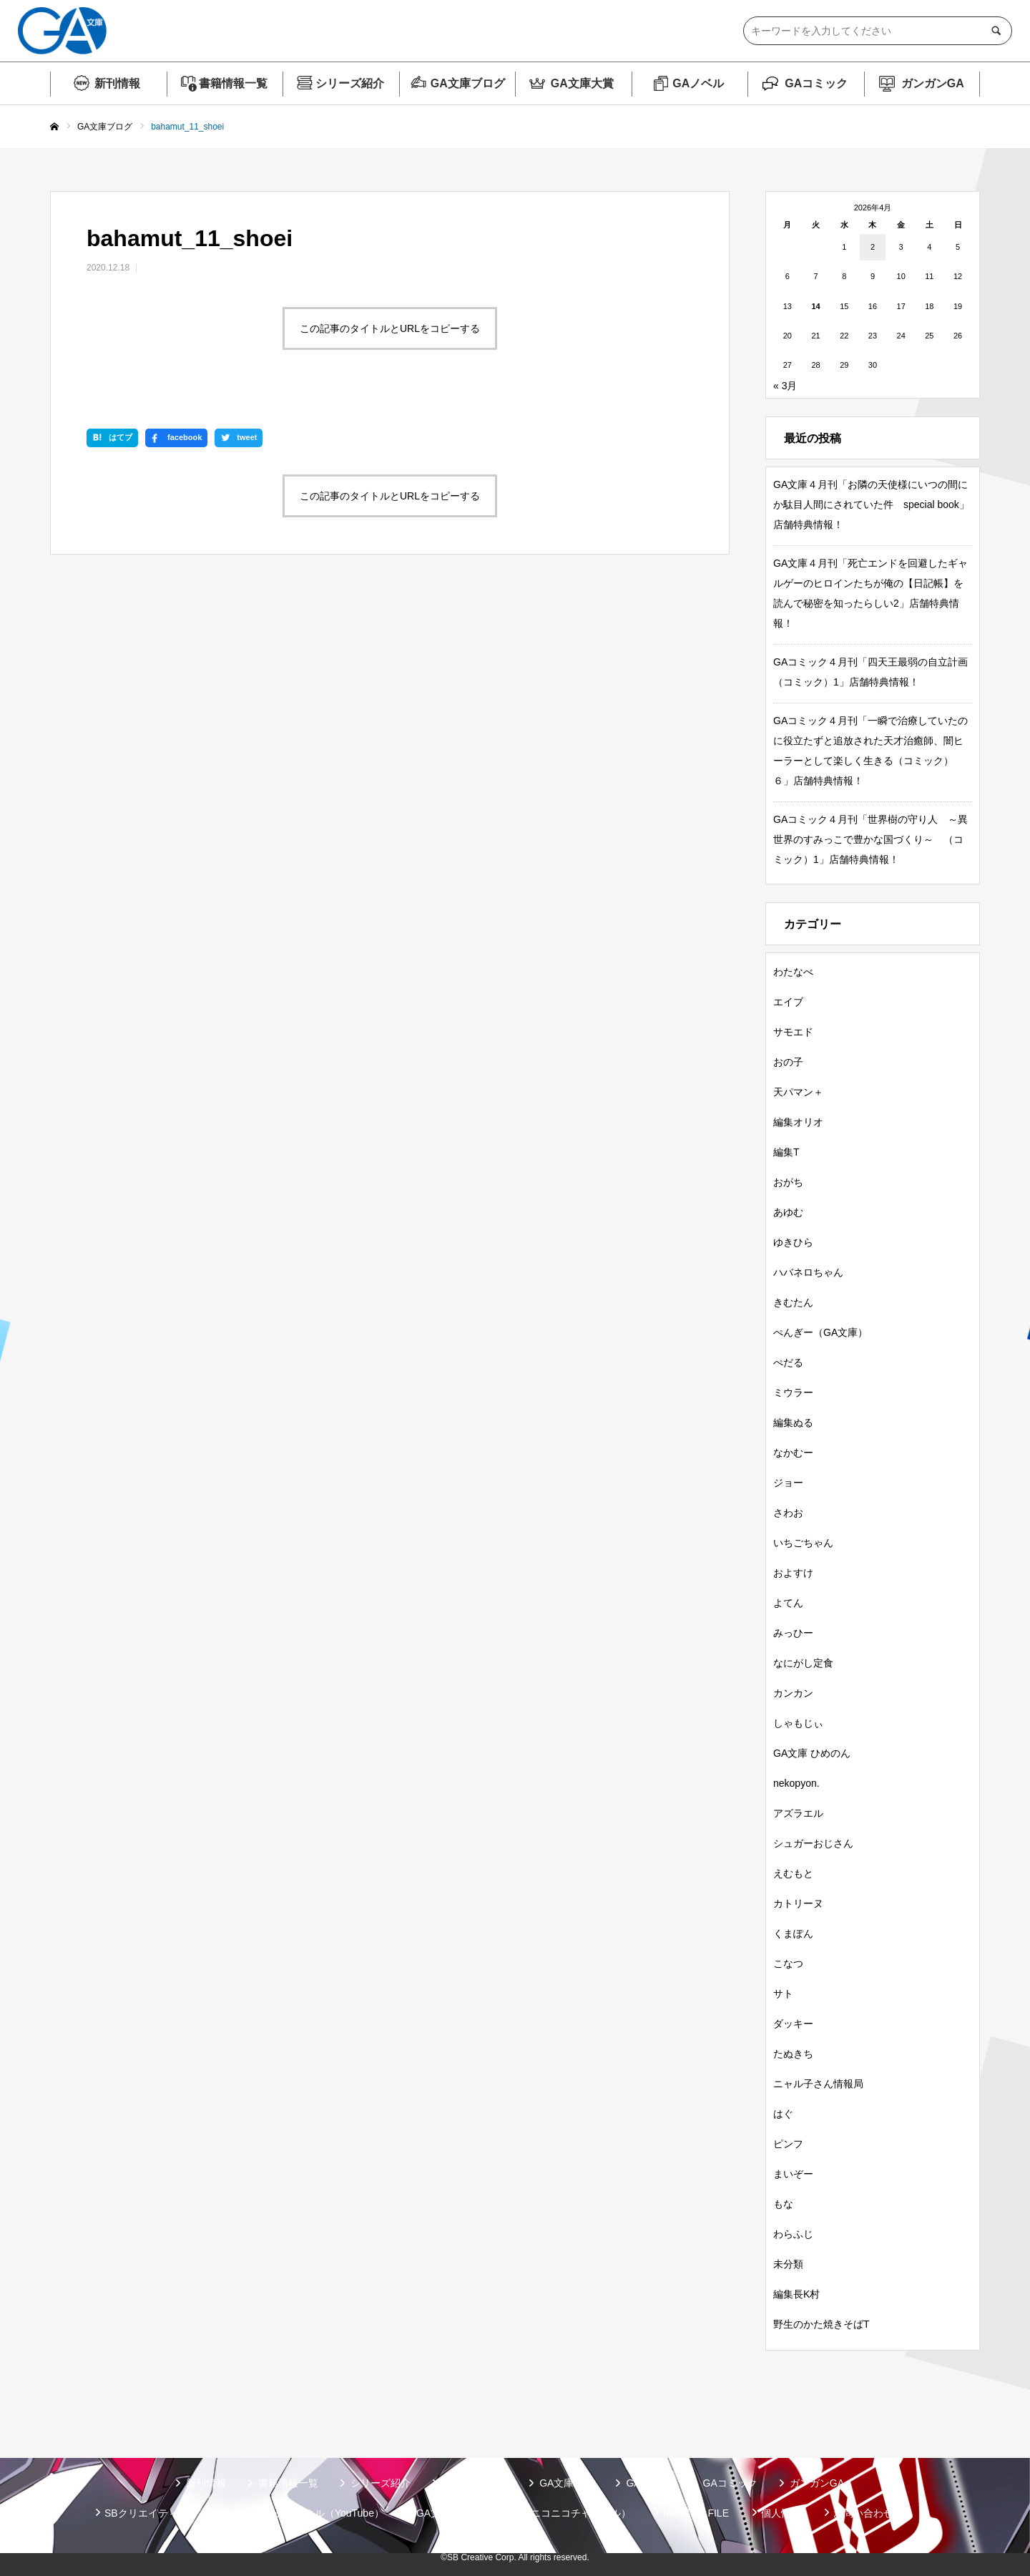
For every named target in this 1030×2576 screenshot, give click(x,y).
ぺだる (788, 1362)
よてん (788, 1603)
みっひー (793, 1633)
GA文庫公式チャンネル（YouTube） (302, 2513)
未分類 (788, 2264)
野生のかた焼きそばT (821, 2324)
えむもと (793, 1873)
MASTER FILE (696, 2513)
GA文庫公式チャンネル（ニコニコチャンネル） (523, 2513)
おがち (788, 1182)
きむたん (793, 1302)
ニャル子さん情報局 (818, 2083)
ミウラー (793, 1392)
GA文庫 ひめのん (811, 1753)
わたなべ (793, 971)
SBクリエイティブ (146, 2513)
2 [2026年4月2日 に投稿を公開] (872, 247)
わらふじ (793, 2234)
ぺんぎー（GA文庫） (820, 1332)
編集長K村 (796, 2294)
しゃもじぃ (798, 1723)
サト (783, 1993)
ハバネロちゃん (808, 1272)
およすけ (793, 1573)
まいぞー (793, 2174)
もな (783, 2204)
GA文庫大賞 (582, 83)
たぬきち (793, 2053)
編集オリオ (798, 1122)
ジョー (788, 1482)
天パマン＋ (798, 1092)
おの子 (788, 1062)
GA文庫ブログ (468, 83)
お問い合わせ (863, 2513)
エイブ (788, 1002)
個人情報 (781, 2513)
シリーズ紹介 (349, 83)
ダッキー (793, 2023)
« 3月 (785, 385)
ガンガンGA (932, 83)
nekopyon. (796, 1783)
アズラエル (798, 1813)
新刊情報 (117, 83)
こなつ (788, 1963)
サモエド (793, 1032)
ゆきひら (793, 1242)
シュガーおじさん (813, 1843)
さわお (788, 1512)
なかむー (793, 1452)
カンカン (793, 1693)
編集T (786, 1152)
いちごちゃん (803, 1542)
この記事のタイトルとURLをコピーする (390, 328)
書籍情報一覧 (233, 83)
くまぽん (793, 1933)
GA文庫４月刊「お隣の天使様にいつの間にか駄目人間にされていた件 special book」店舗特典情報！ (871, 504)
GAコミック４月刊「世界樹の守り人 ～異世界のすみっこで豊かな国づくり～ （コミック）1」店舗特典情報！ (870, 839)
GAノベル (698, 83)
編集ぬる (793, 1422)
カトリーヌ (798, 1903)
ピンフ (788, 2144)
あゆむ (788, 1212)
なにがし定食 (803, 1663)
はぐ (783, 2113)
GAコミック (816, 83)
